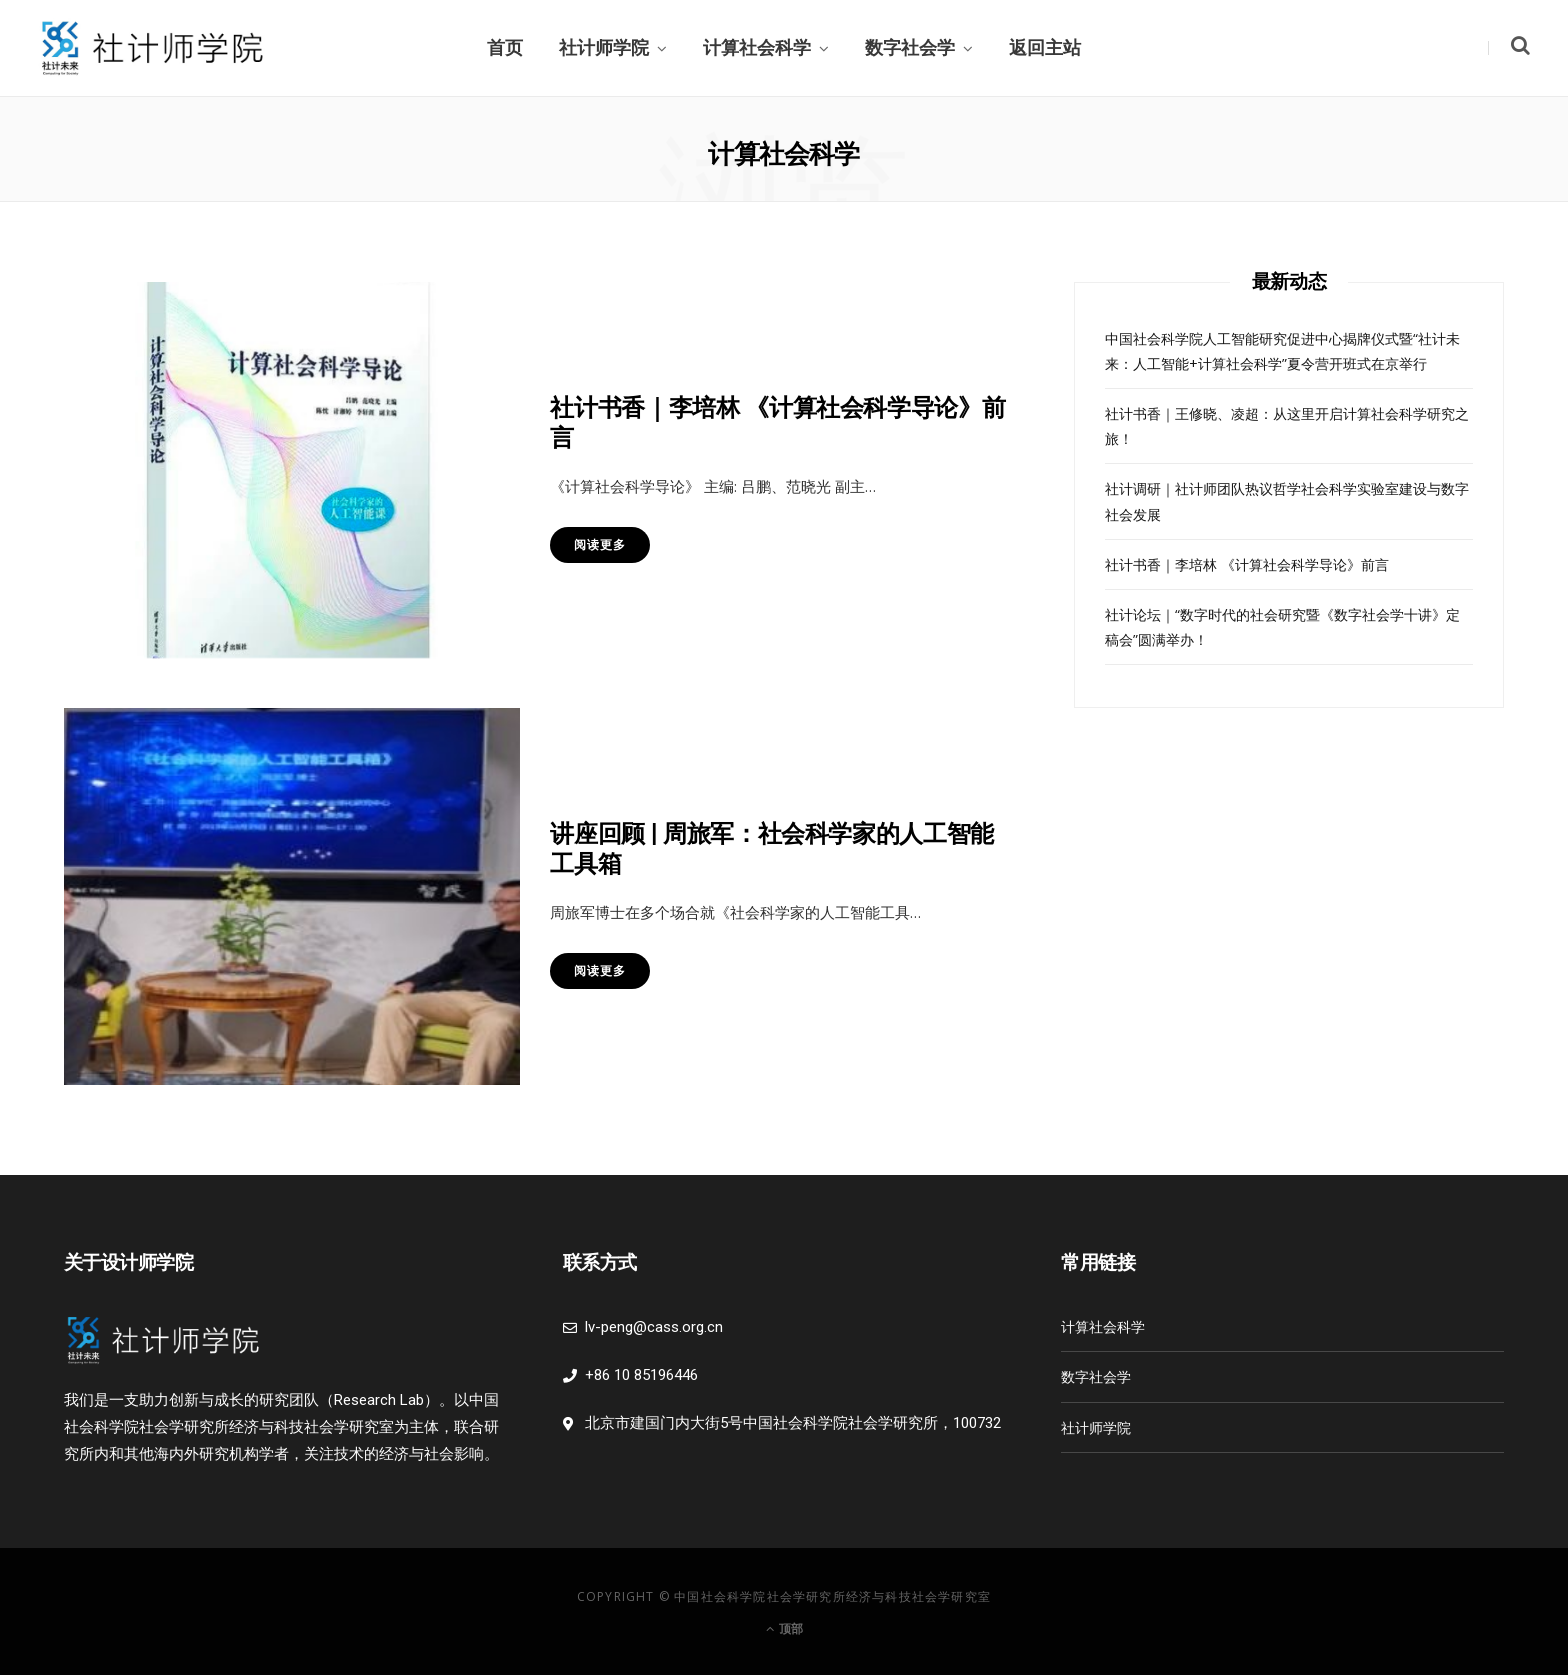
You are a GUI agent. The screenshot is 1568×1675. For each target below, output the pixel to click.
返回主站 (1045, 47)
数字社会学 (910, 47)
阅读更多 (600, 544)
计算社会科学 (757, 47)
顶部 (784, 1628)
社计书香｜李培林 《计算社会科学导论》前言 (1247, 564)
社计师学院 (604, 47)
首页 (505, 47)
